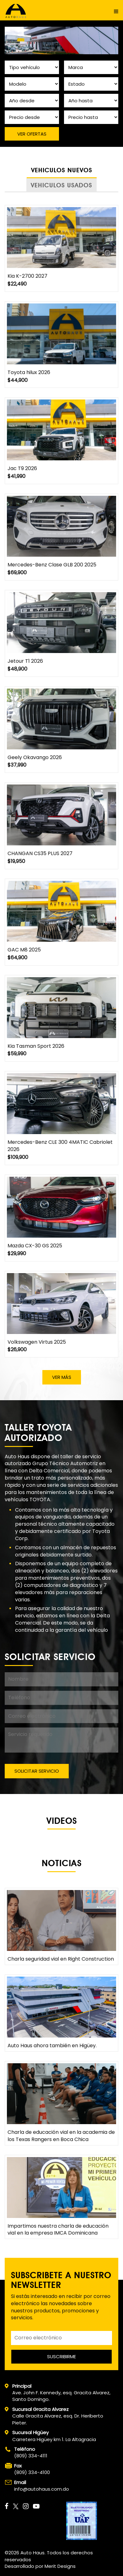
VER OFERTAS (31, 134)
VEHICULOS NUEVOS (61, 170)
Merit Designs (60, 2566)
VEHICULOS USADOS (61, 185)
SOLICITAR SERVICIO (36, 1771)
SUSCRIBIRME (61, 2356)
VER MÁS (61, 1377)
